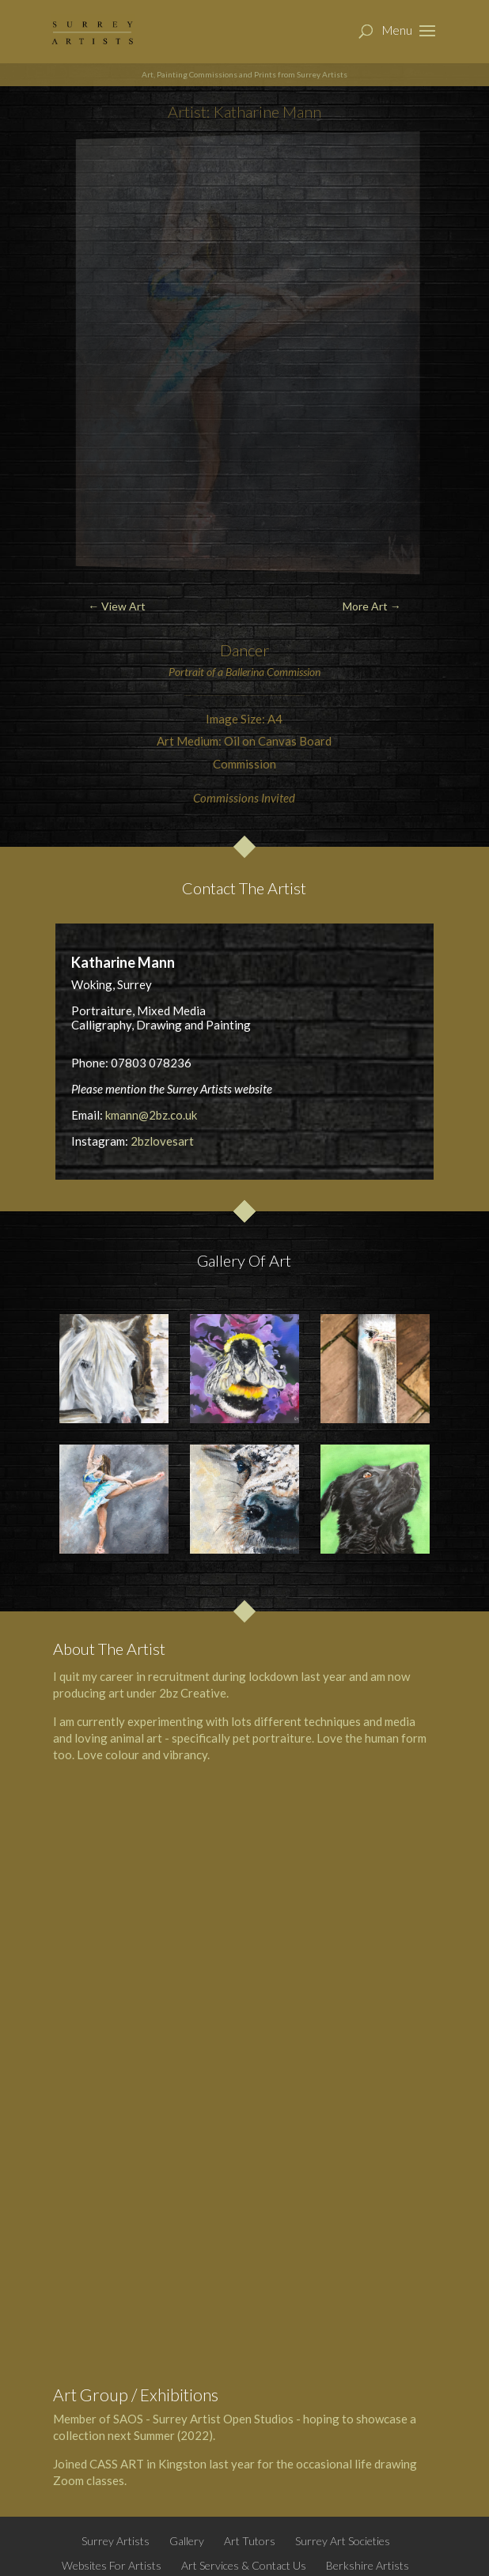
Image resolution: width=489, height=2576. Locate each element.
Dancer (244, 649)
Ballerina (245, 671)
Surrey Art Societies (342, 2541)
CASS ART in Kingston (148, 2464)
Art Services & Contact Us (243, 2565)
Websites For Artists (111, 2565)
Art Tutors (249, 2541)
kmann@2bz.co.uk (151, 1115)
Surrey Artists (116, 2541)
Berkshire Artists (367, 2565)
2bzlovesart (162, 1141)
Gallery (186, 2541)
